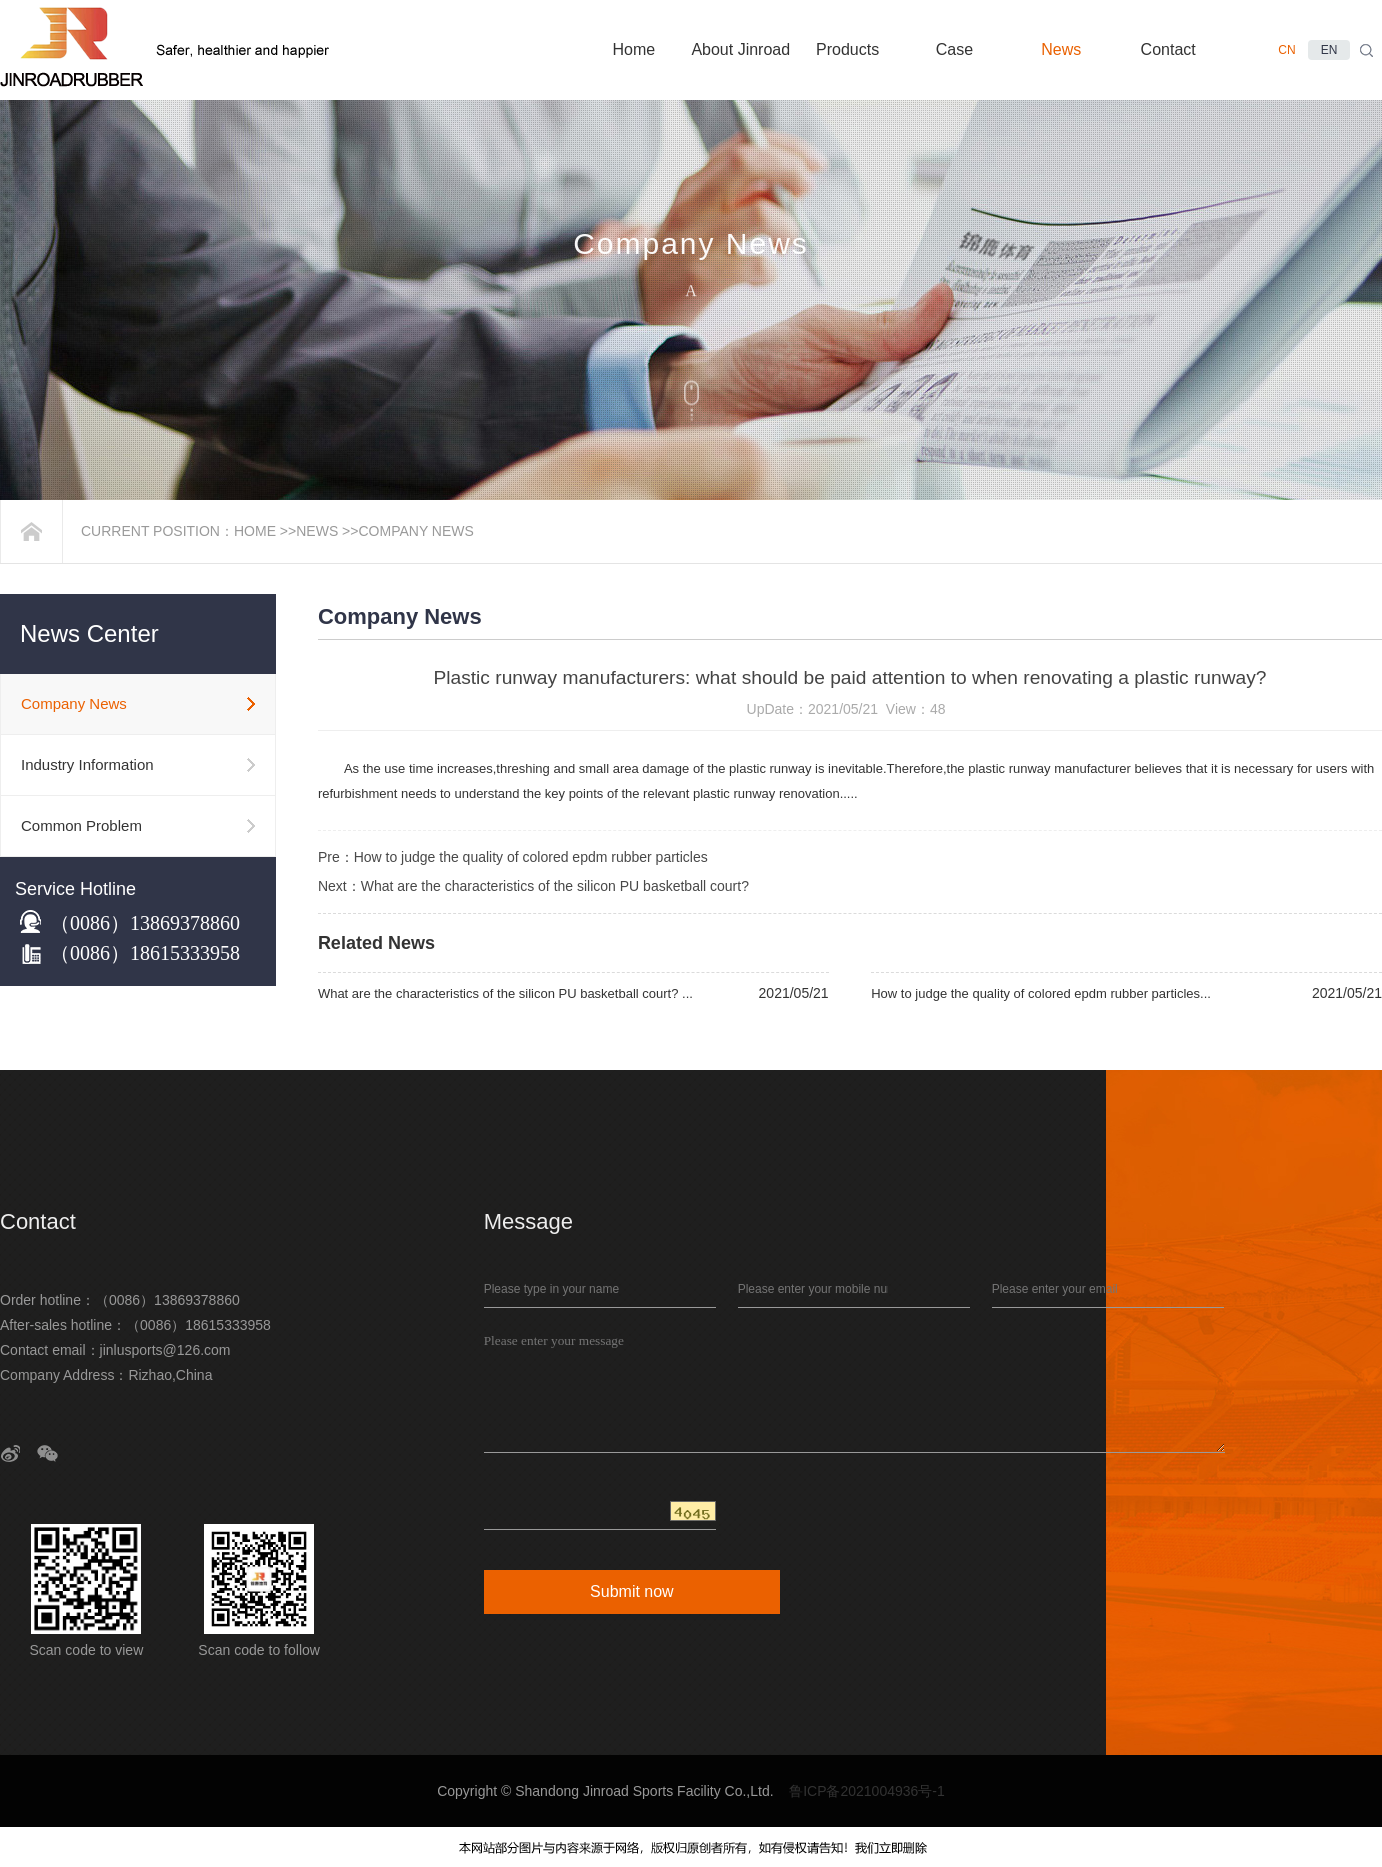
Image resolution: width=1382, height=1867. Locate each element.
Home (255, 531)
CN (1286, 50)
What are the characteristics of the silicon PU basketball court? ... (505, 993)
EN (1329, 50)
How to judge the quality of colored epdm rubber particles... (1041, 993)
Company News (415, 531)
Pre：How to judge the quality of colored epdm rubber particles (513, 857)
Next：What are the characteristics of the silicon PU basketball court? (535, 886)
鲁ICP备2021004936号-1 (867, 1791)
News (317, 531)
